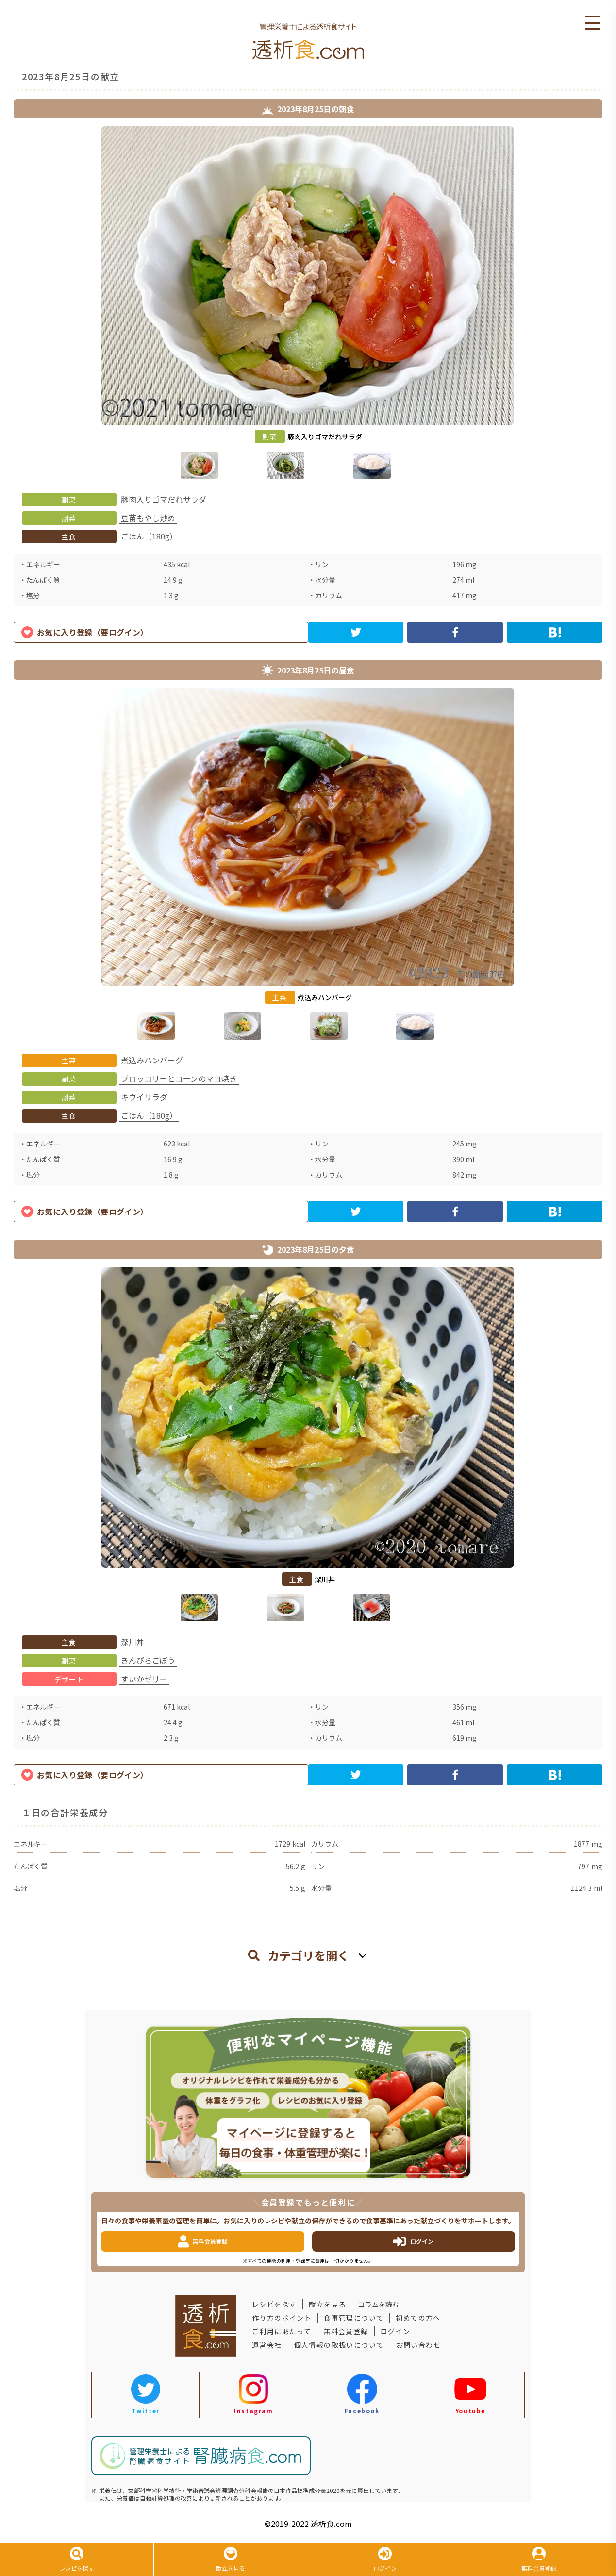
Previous (6, 304)
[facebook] (455, 632)
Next (610, 304)
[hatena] (554, 632)
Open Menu (592, 23)
